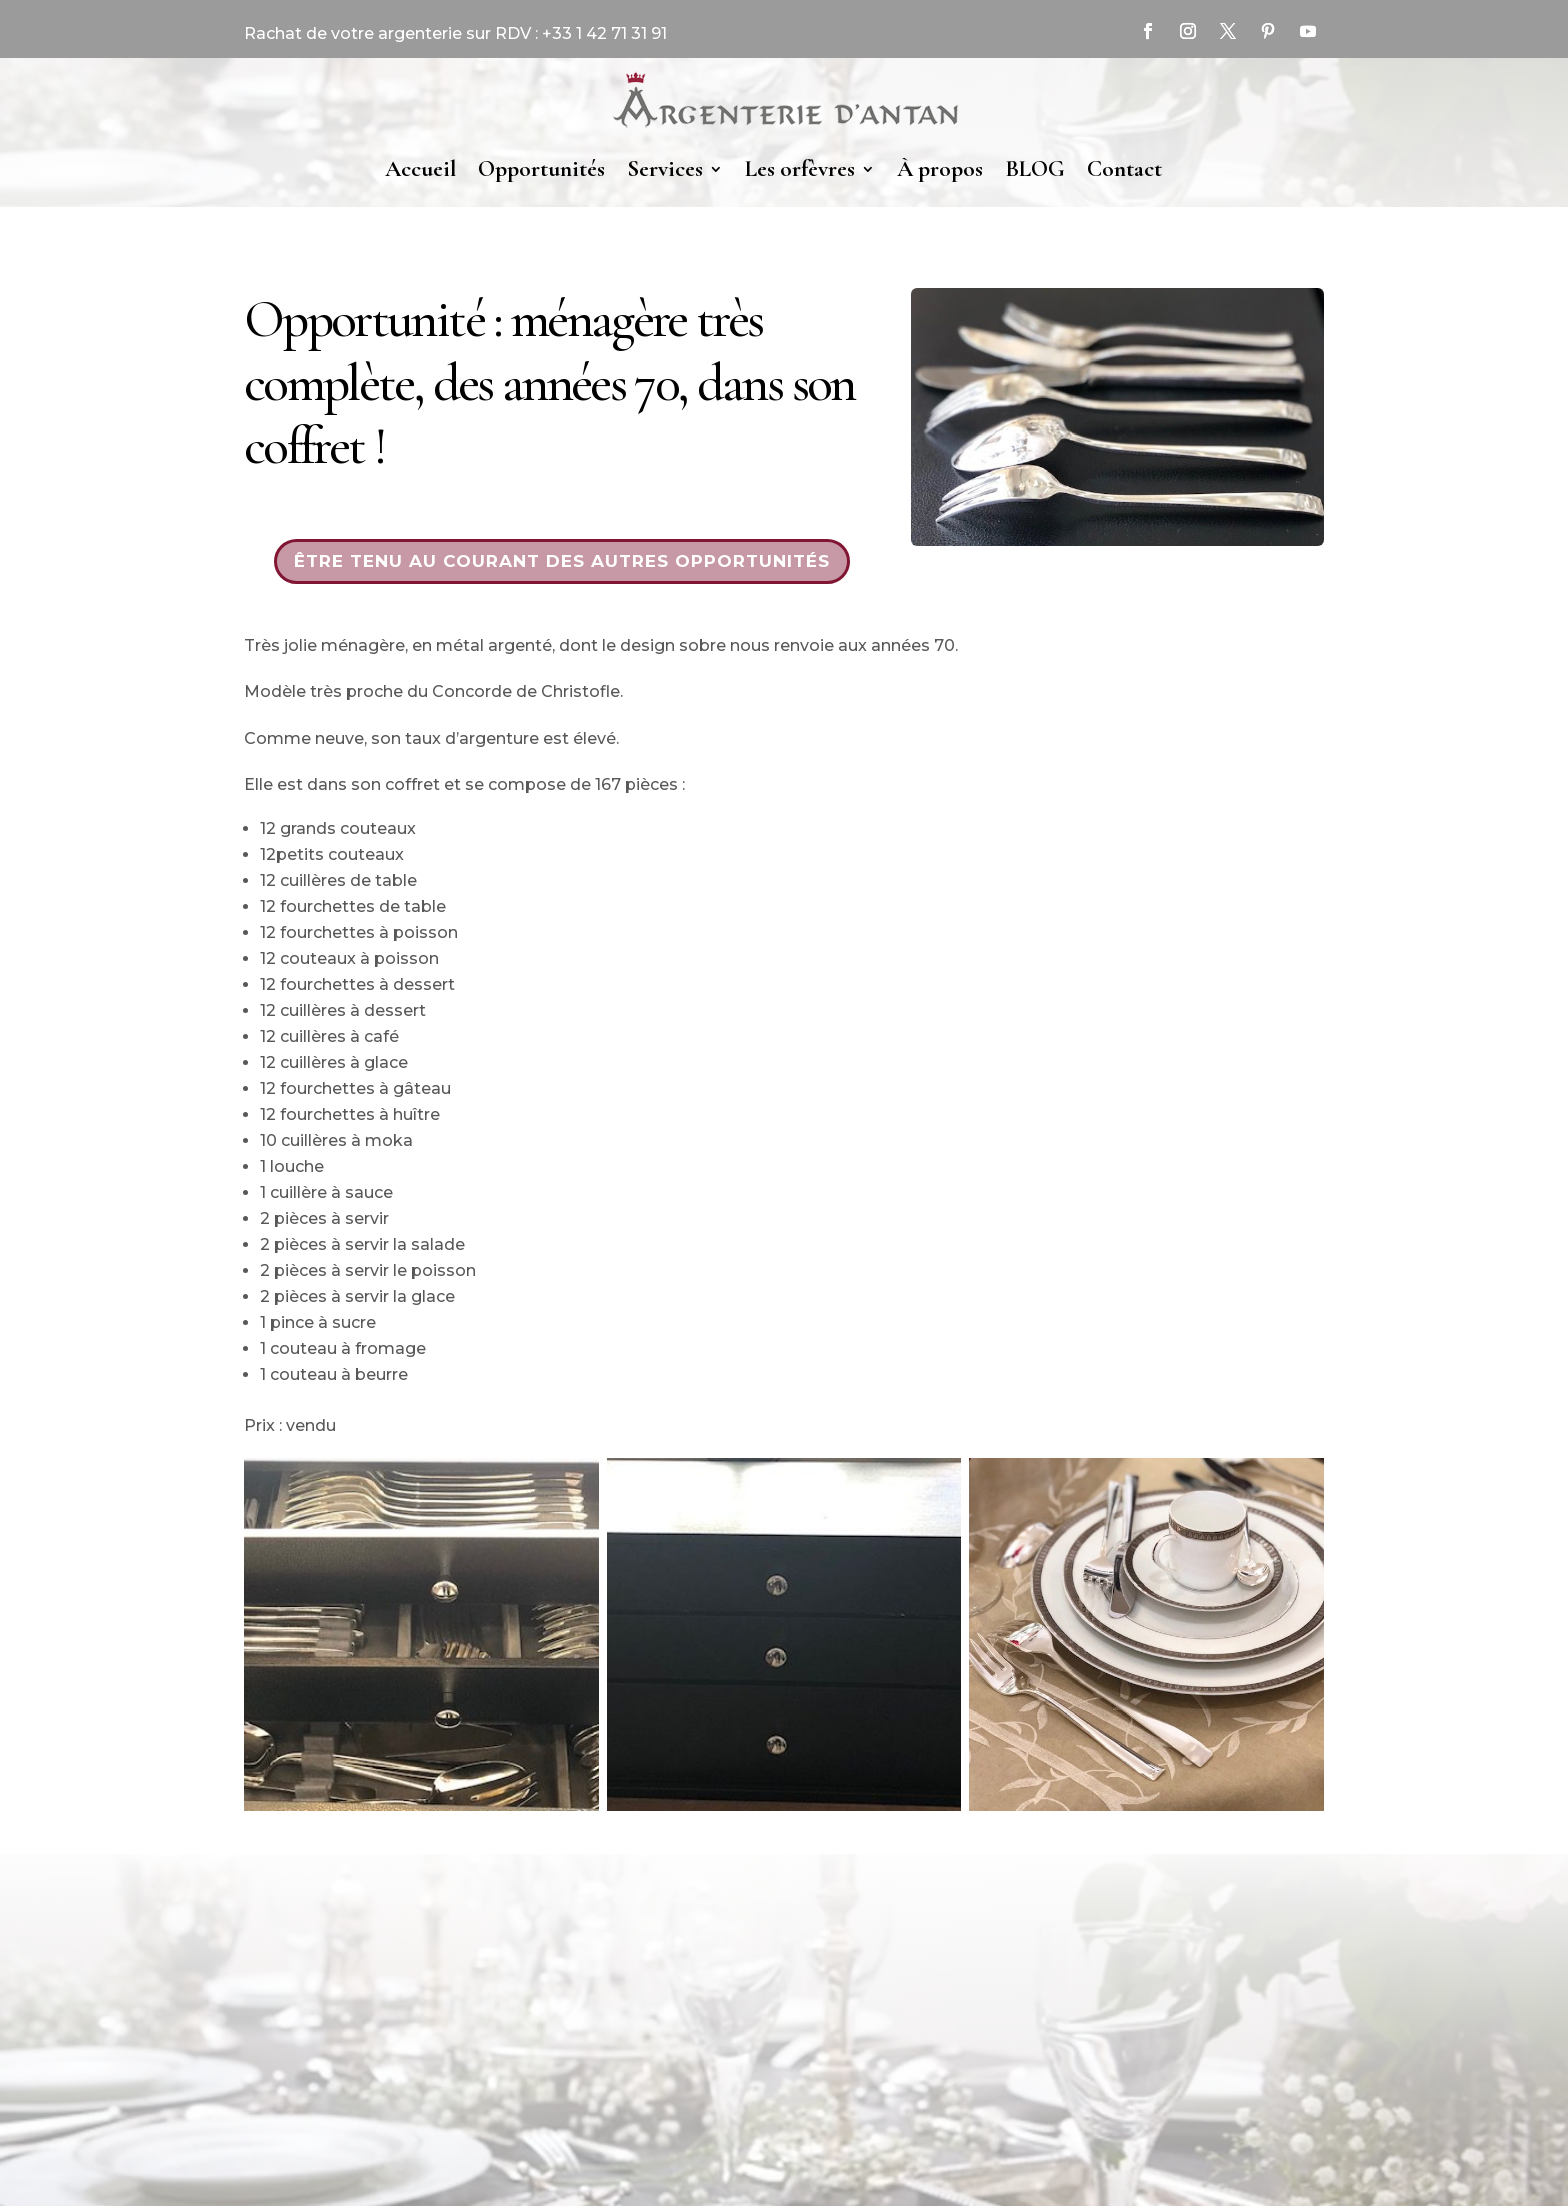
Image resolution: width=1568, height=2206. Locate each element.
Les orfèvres (800, 169)
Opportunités (541, 169)
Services (665, 169)
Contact (1124, 169)
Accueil (420, 169)
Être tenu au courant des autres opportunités (562, 561)
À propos (940, 169)
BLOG (1035, 169)
